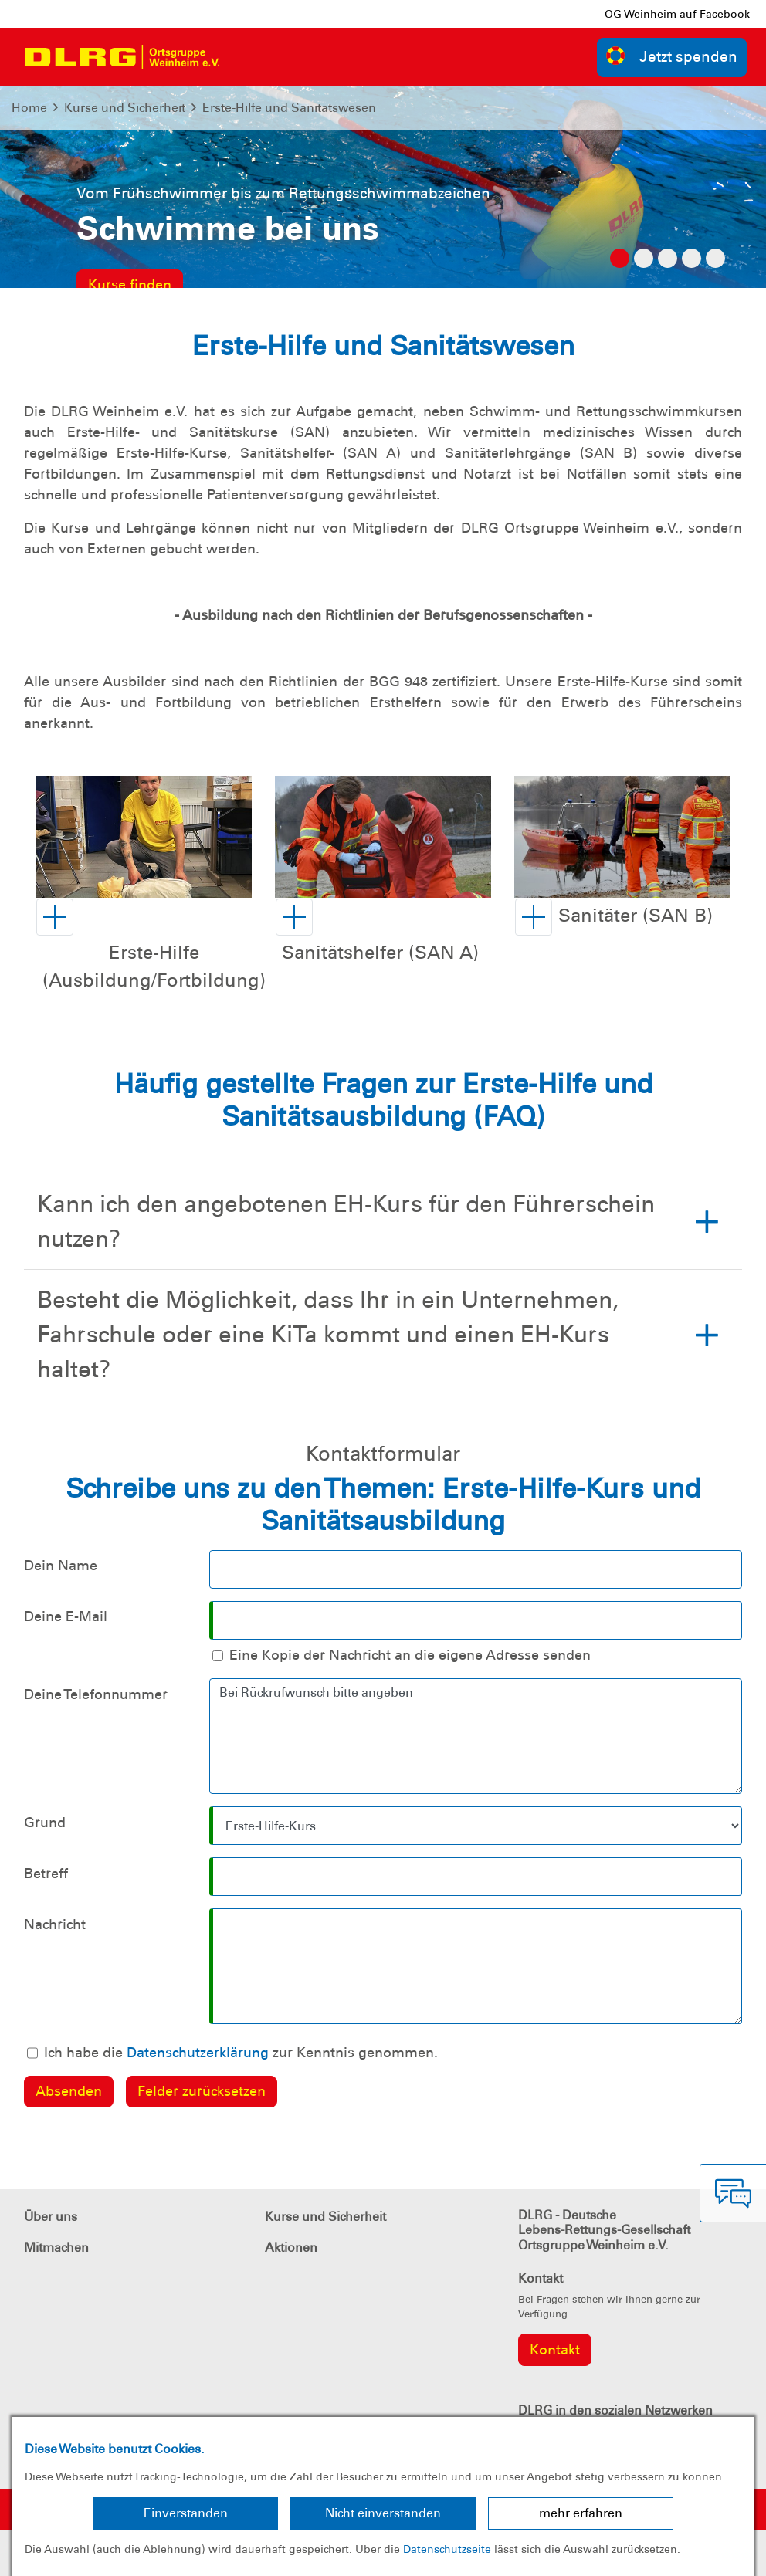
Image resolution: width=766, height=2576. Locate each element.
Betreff (46, 1873)
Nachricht (55, 1924)
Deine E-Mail (65, 1616)
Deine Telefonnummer (96, 1694)
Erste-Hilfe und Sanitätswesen (289, 107)
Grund (45, 1822)
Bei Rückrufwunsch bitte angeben (475, 1736)
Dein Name (60, 1565)
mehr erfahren (580, 2513)
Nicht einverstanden (383, 2513)
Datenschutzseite (447, 2549)
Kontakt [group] (555, 2349)
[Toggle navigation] (245, 57)
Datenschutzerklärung (198, 2052)
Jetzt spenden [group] (671, 56)
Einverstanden (186, 2513)
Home (29, 107)
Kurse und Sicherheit (124, 107)
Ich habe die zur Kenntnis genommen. (241, 2052)
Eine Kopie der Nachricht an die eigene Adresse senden (410, 1655)
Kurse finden (129, 284)
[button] (151, 952)
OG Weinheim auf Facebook (677, 14)
